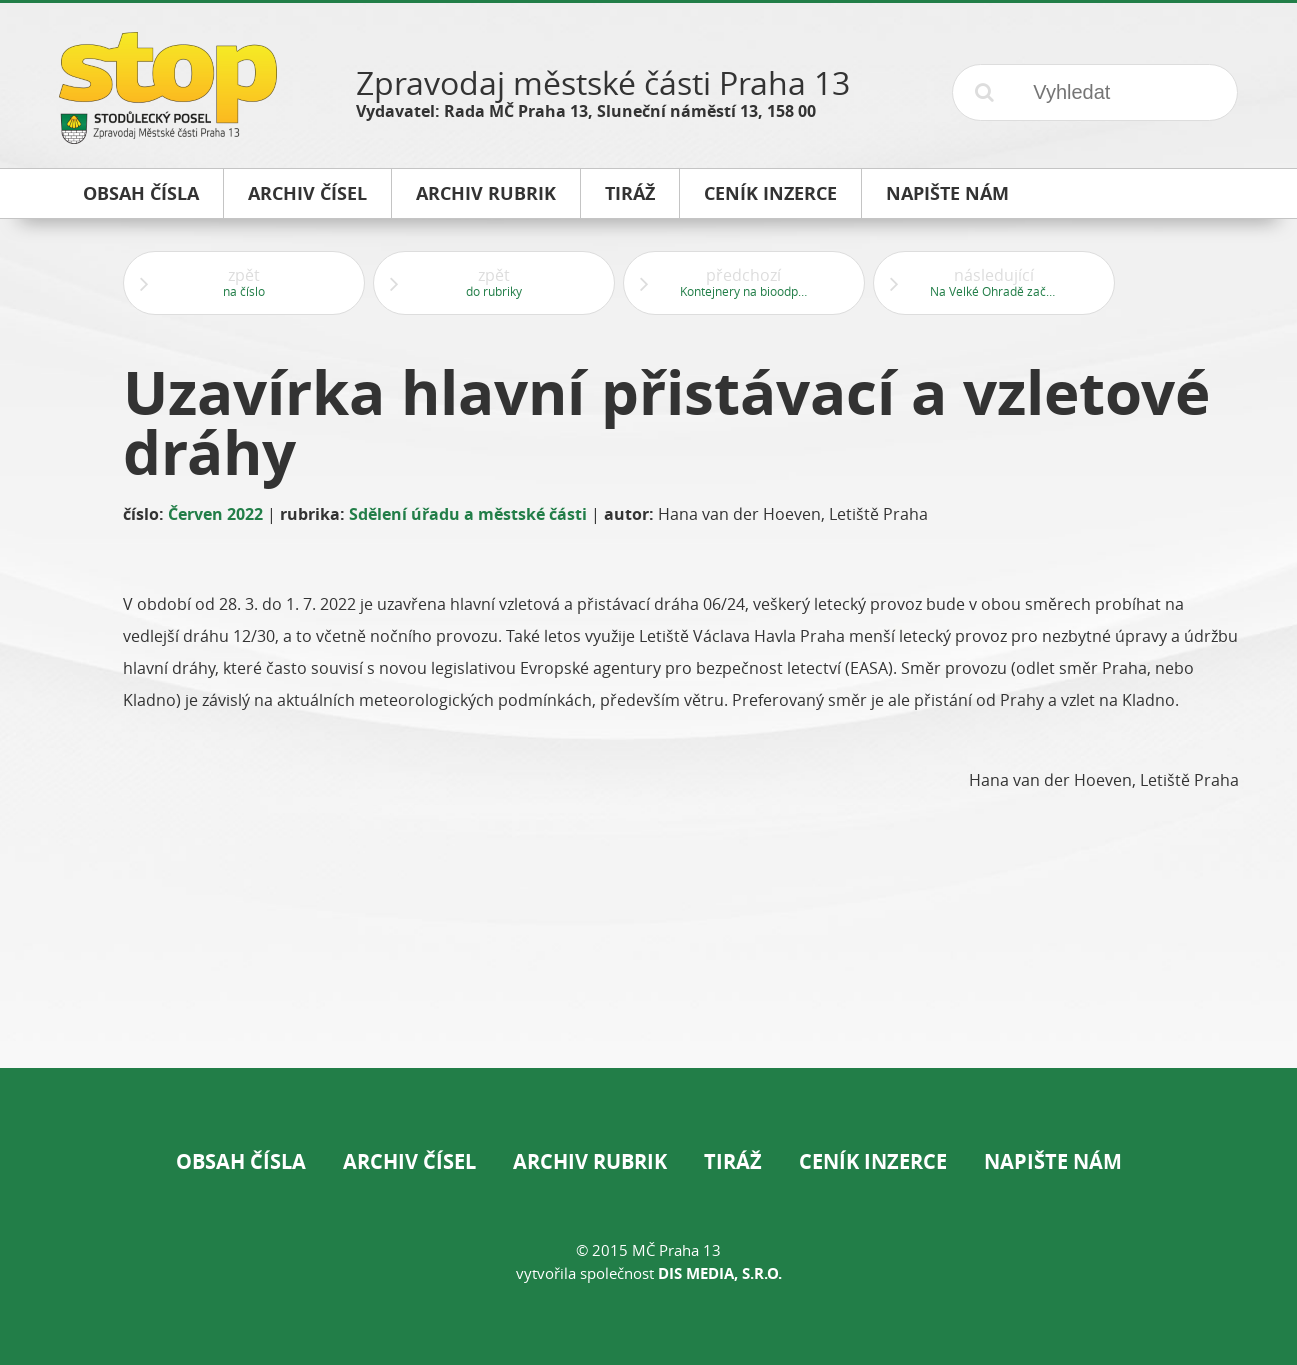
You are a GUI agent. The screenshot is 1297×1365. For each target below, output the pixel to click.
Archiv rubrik (590, 1161)
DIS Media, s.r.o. (720, 1273)
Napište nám (1053, 1161)
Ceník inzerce (873, 1161)
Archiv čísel (409, 1161)
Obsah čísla (241, 1161)
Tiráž (733, 1161)
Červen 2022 (215, 514)
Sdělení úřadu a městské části (468, 514)
